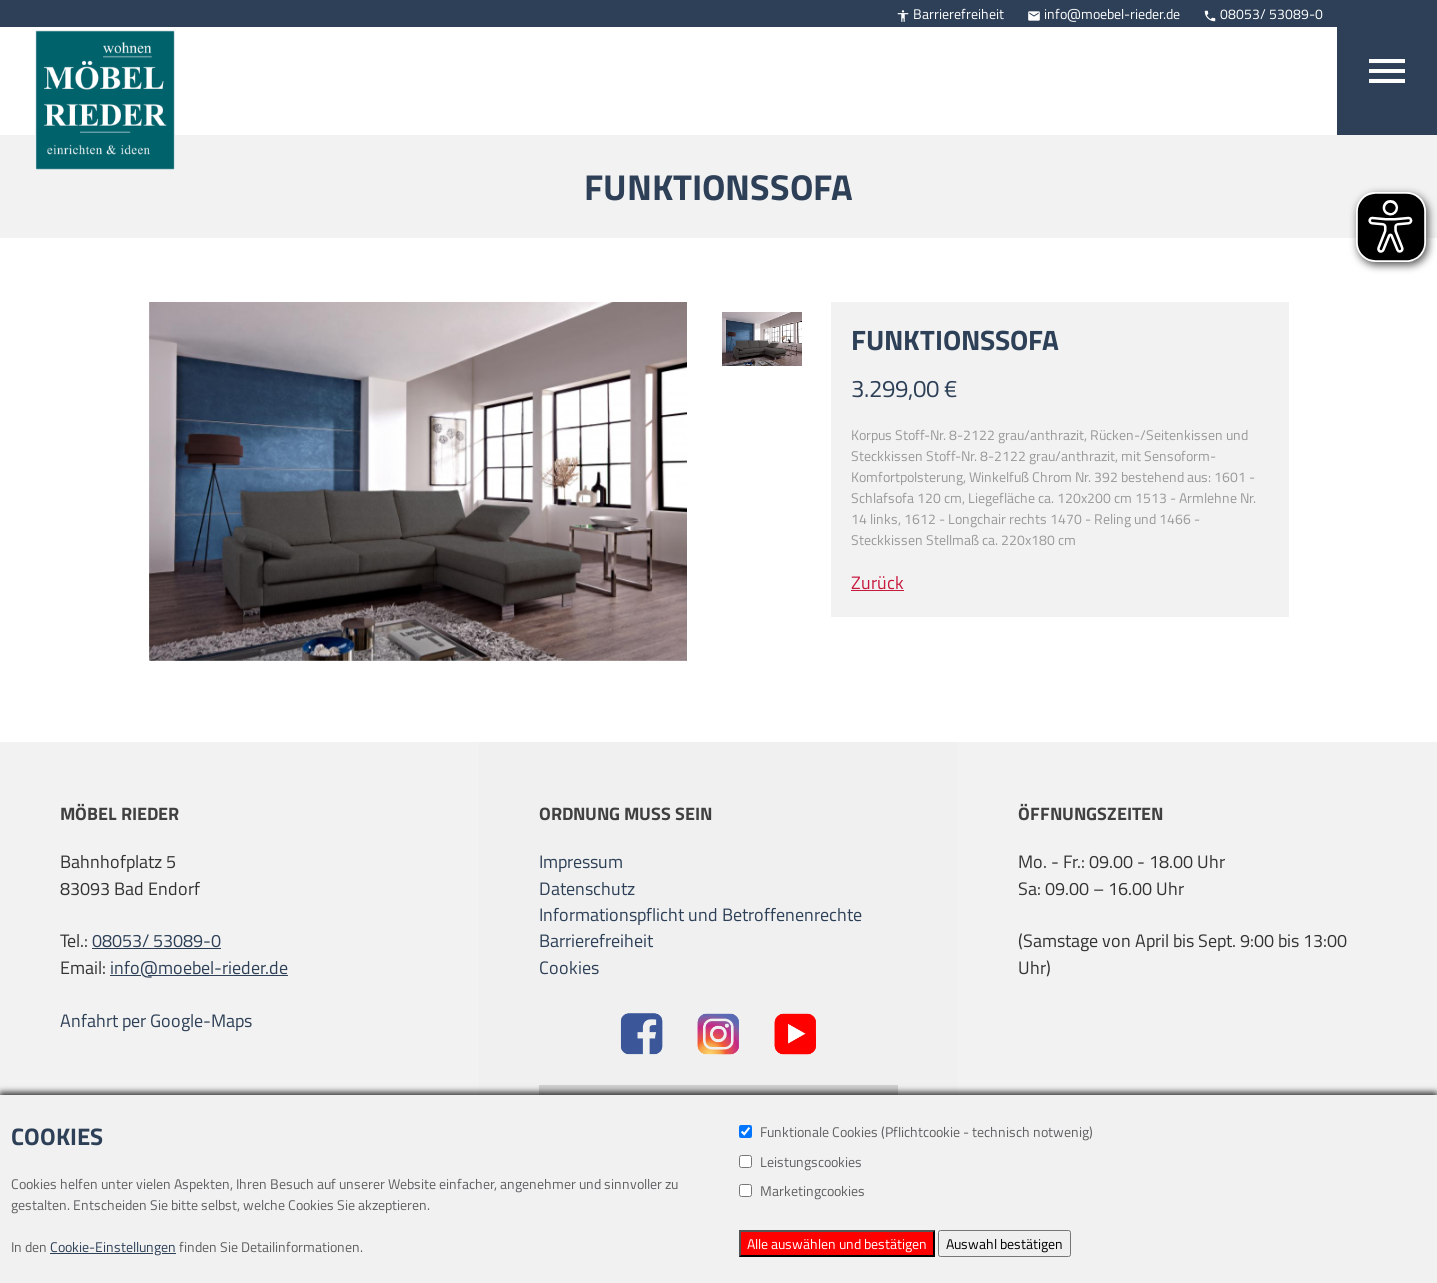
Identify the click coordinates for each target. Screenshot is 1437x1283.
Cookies (569, 967)
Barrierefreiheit (950, 13)
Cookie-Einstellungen (113, 1246)
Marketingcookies (802, 1190)
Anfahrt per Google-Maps (156, 1021)
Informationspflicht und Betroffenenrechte (700, 915)
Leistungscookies (800, 1161)
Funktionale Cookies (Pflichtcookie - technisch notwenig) (916, 1131)
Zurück (877, 582)
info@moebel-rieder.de (1103, 13)
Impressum (581, 862)
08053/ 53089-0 (1263, 13)
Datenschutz (587, 889)
